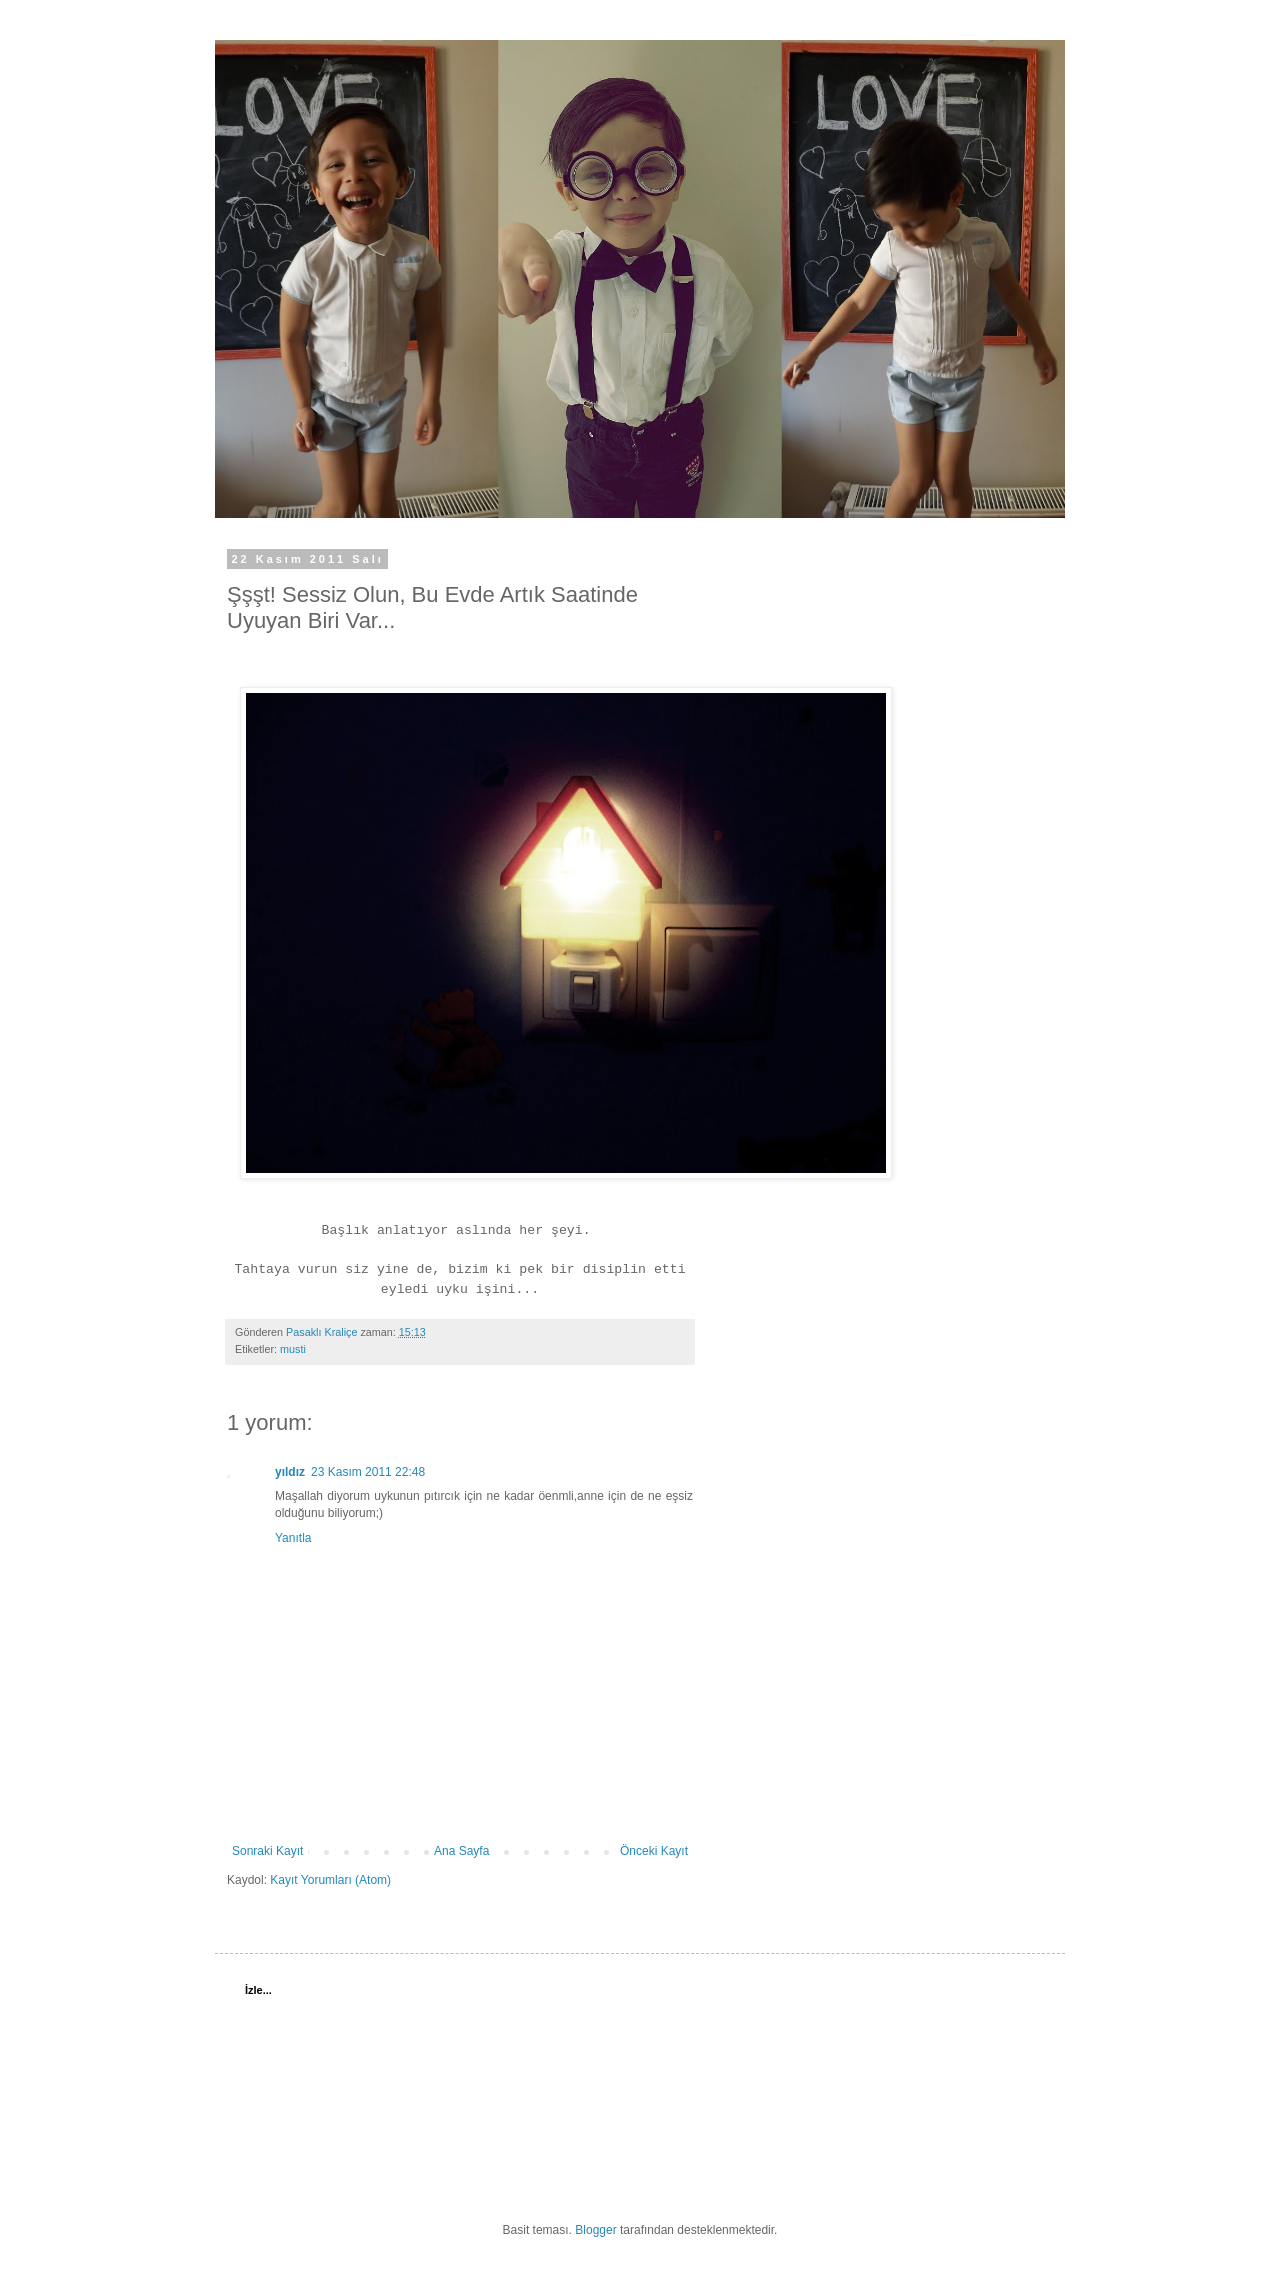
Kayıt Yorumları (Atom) (330, 1880)
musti (293, 1349)
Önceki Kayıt (654, 1851)
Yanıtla (293, 1538)
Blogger (595, 2230)
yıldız (290, 1472)
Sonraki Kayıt (267, 1851)
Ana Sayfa (461, 1851)
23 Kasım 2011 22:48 (368, 1472)
